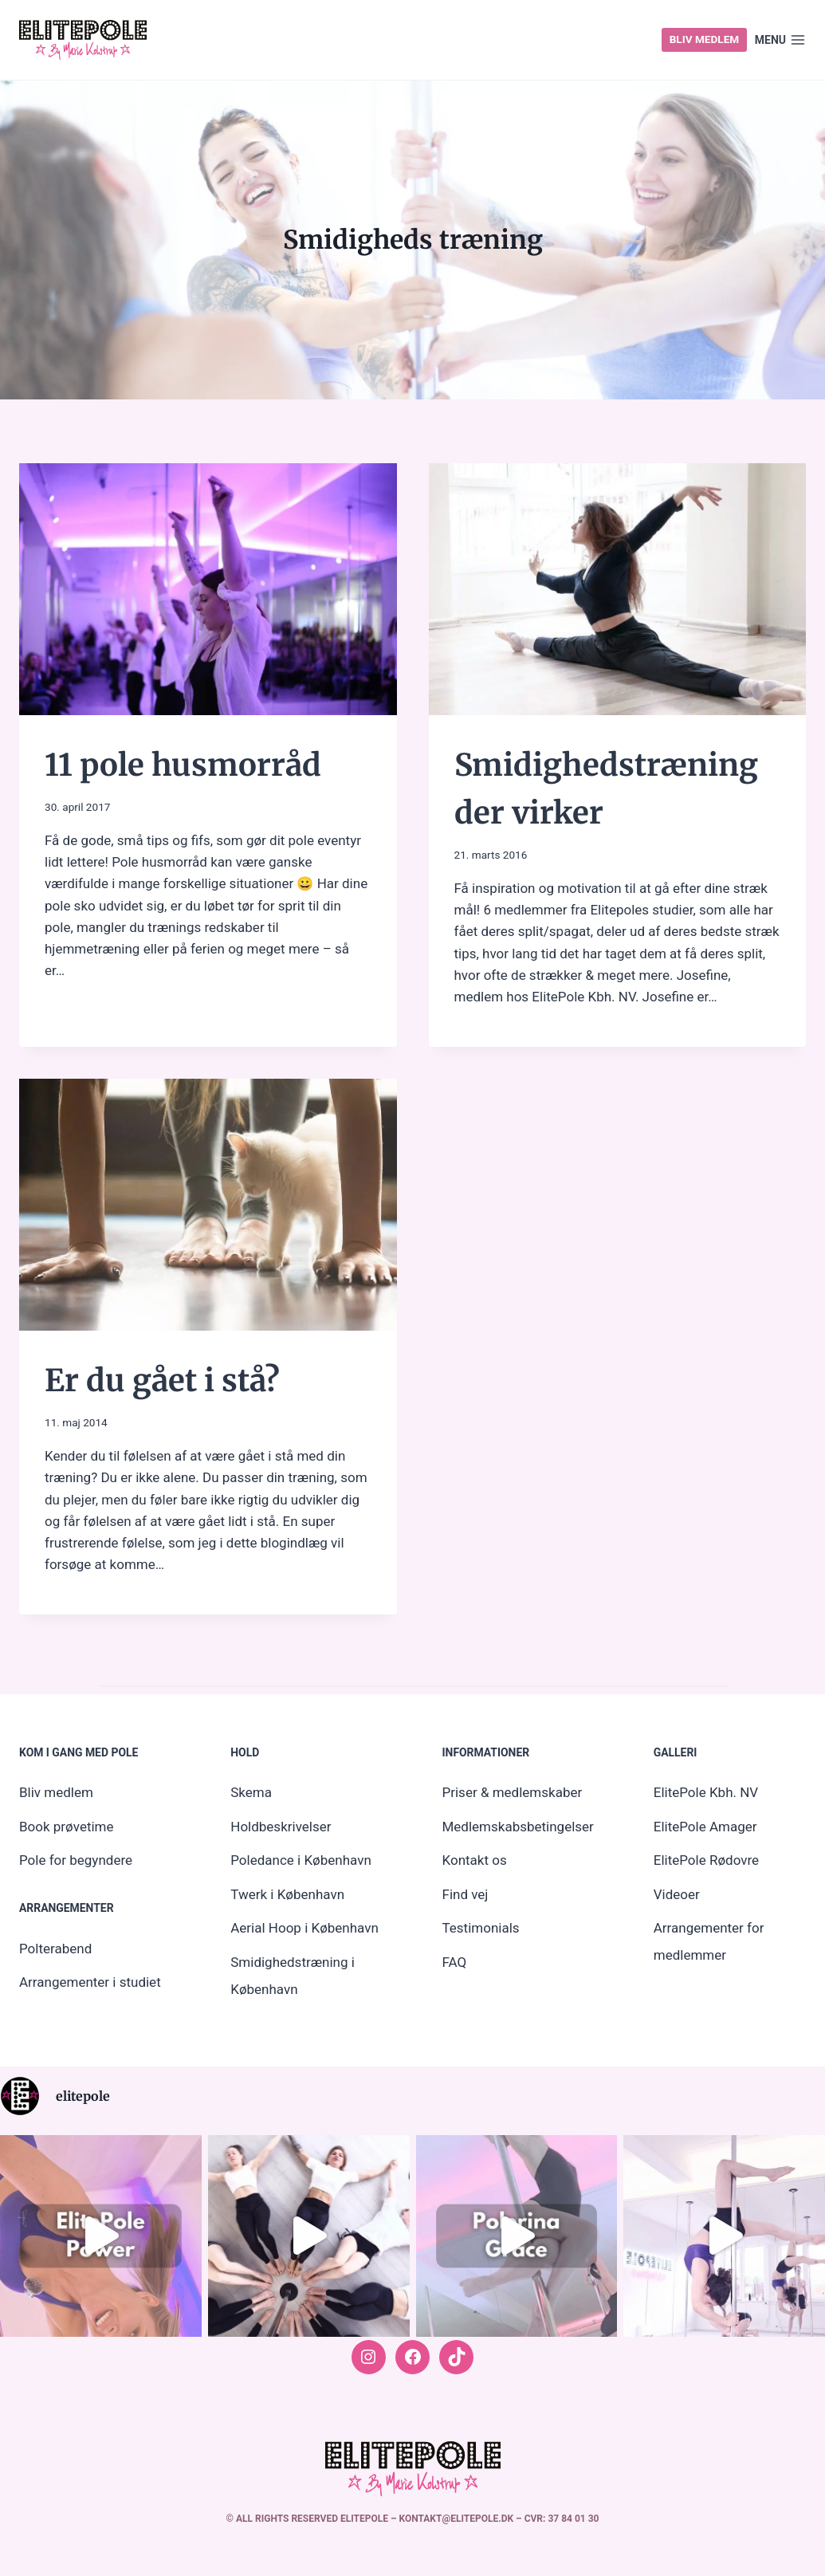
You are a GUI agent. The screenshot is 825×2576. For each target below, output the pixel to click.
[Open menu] (780, 39)
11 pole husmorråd (189, 765)
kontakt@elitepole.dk (457, 2518)
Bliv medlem (705, 39)
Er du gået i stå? (167, 1380)
